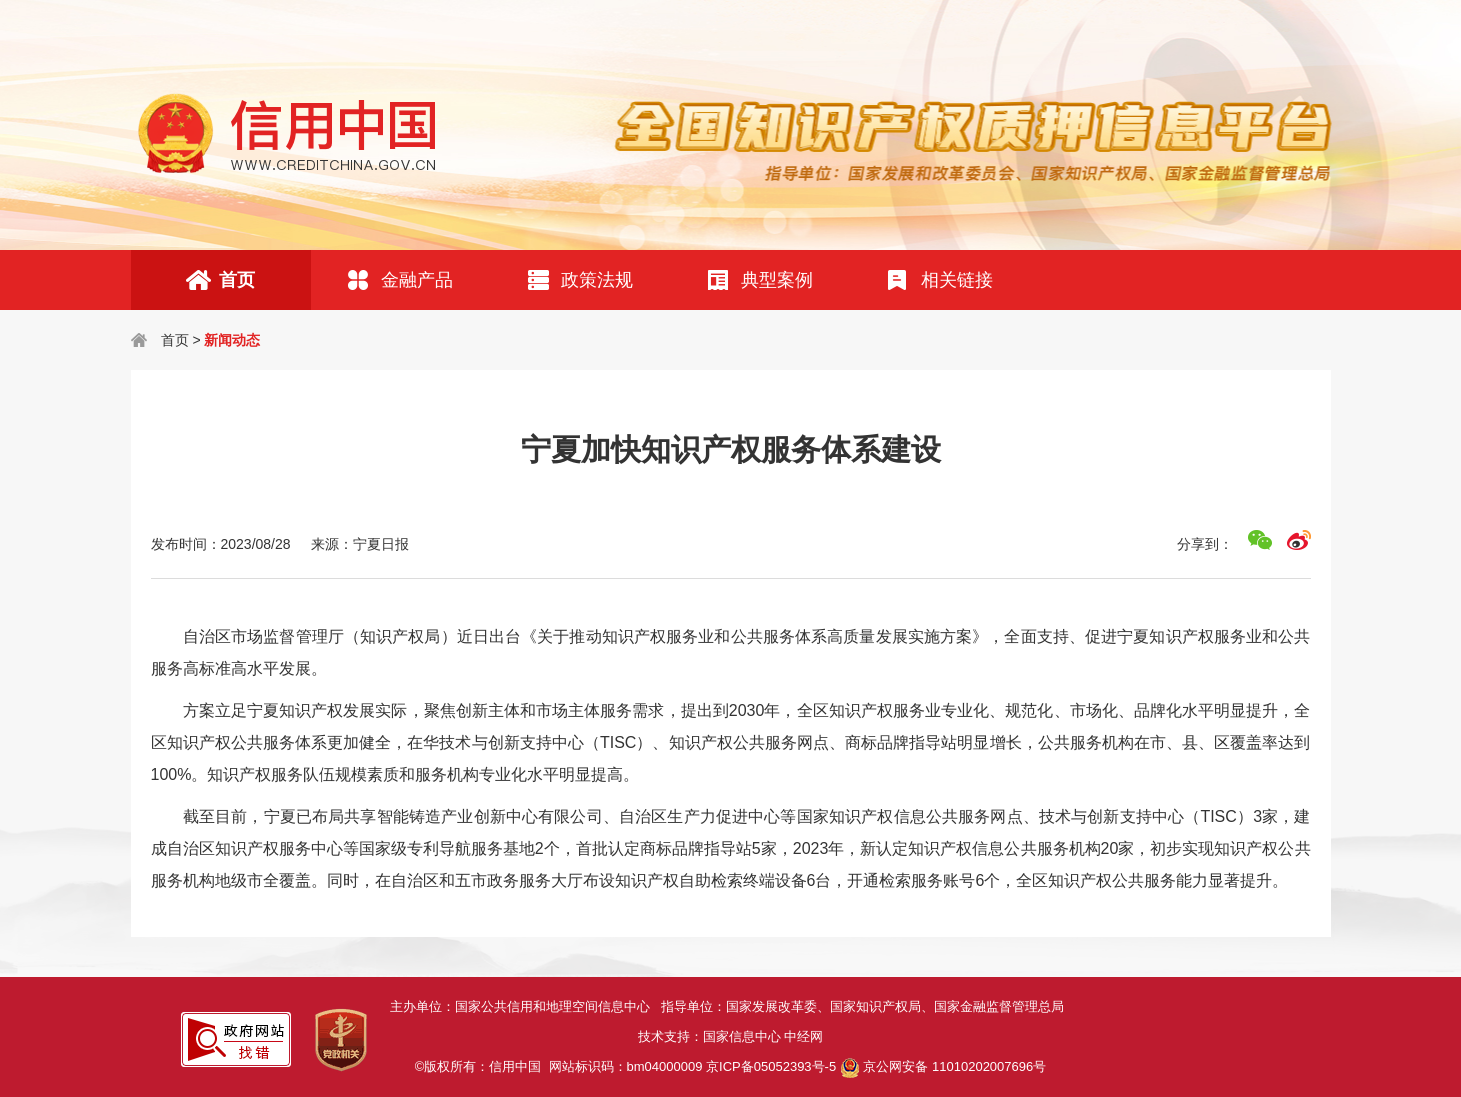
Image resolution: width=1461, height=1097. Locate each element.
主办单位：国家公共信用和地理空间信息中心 (525, 1006)
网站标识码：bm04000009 (693, 1066)
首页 (175, 340)
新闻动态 (232, 340)
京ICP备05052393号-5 (771, 1066)
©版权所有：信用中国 (482, 1066)
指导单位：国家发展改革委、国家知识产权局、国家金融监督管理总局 (866, 1006)
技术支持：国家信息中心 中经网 (731, 1036)
